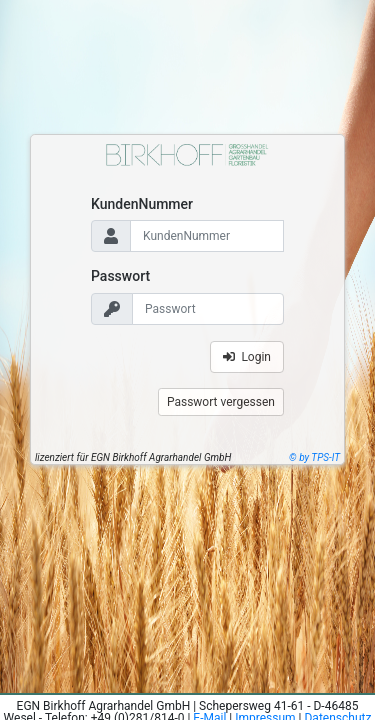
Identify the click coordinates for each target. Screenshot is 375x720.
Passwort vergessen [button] (221, 402)
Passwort (120, 276)
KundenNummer (142, 204)
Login (247, 357)
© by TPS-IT (314, 457)
